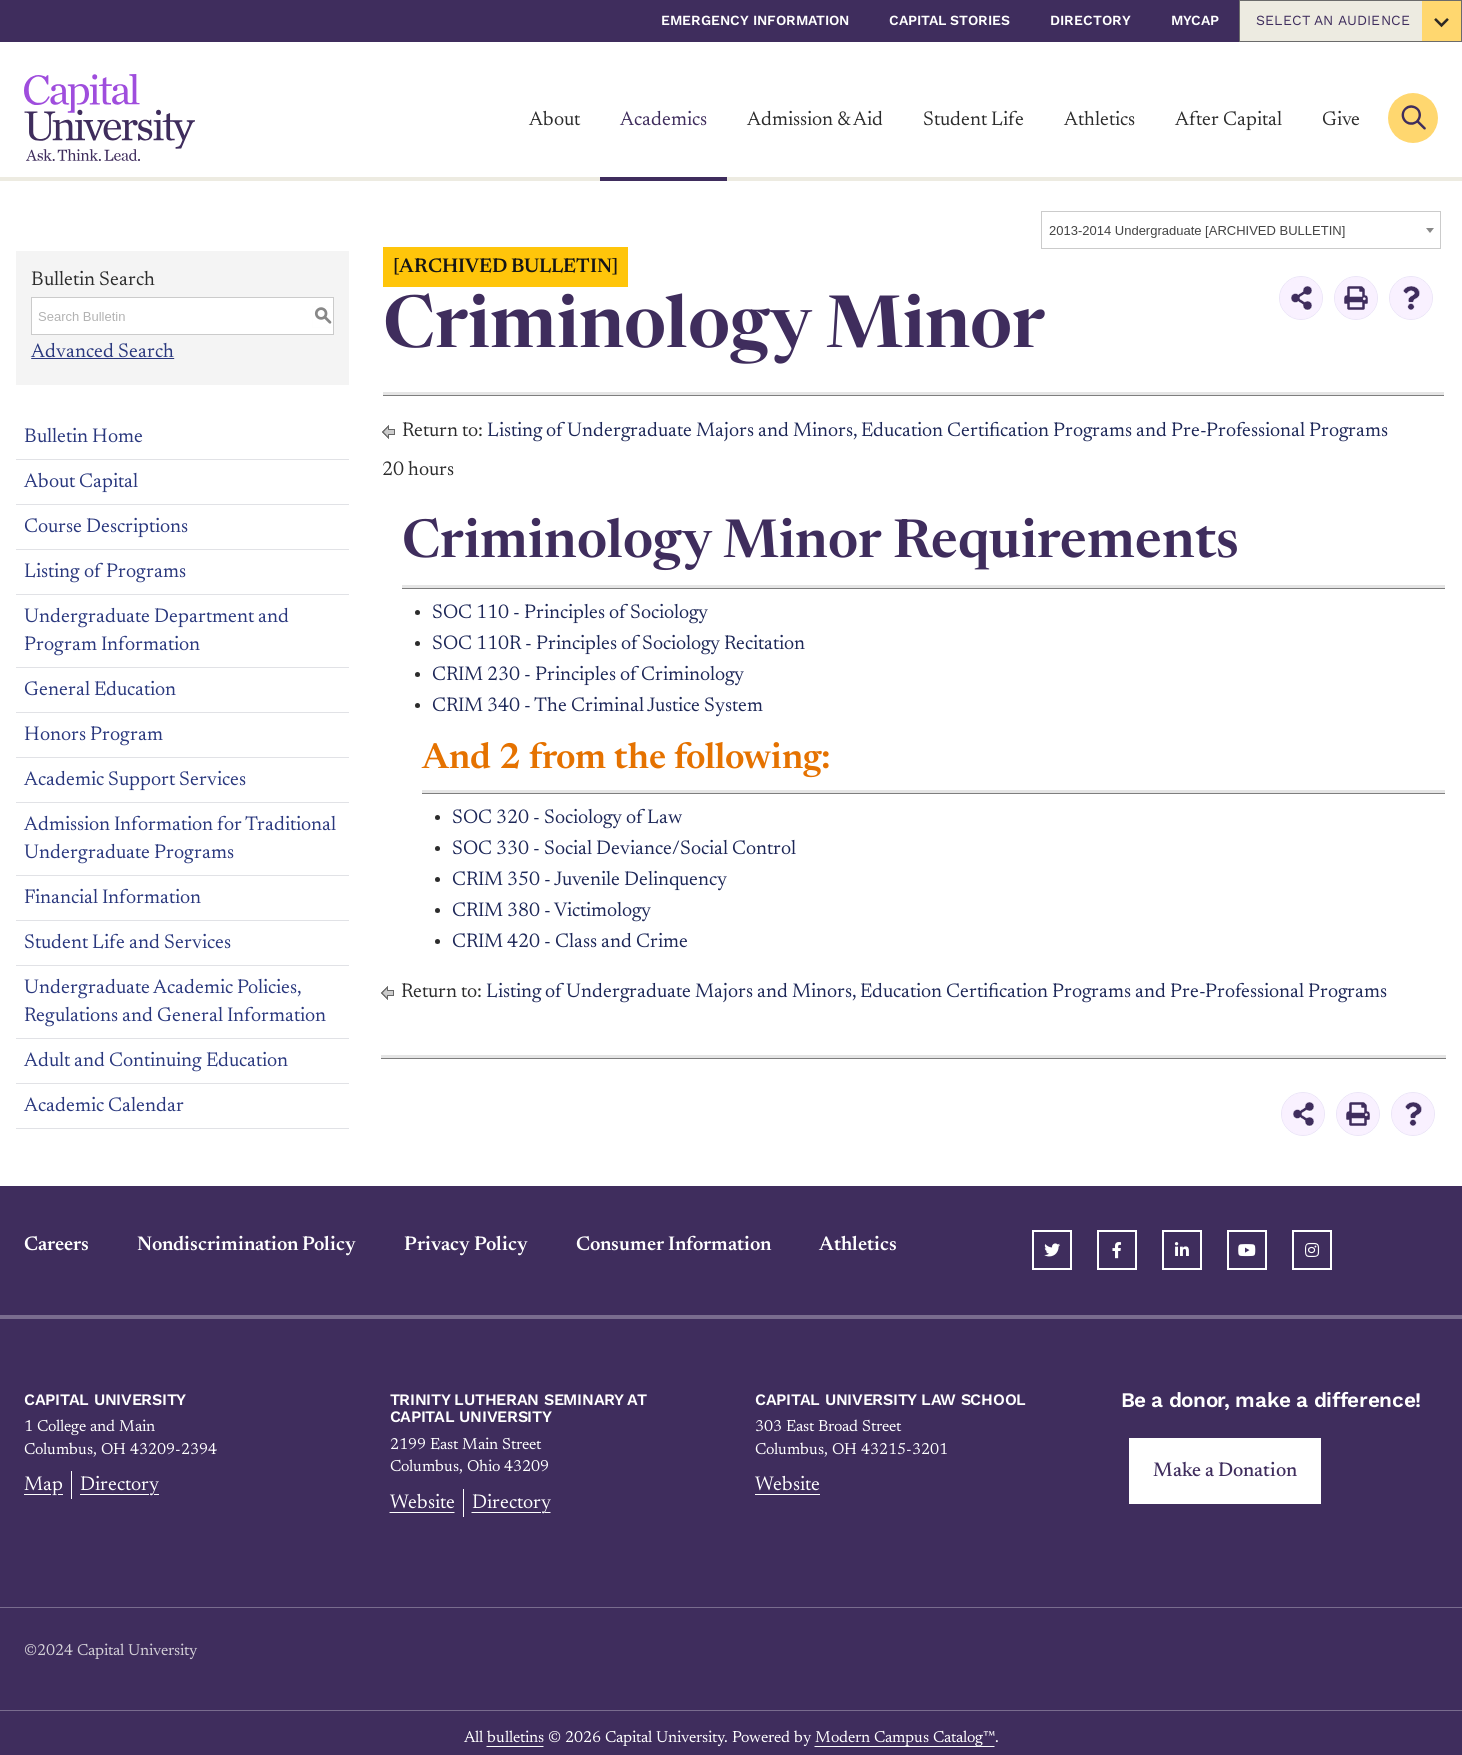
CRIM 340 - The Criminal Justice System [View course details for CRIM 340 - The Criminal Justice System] (597, 702)
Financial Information (112, 897)
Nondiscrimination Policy (246, 1235)
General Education (100, 689)
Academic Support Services (135, 779)
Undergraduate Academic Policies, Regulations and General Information (175, 1001)
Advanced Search (102, 352)
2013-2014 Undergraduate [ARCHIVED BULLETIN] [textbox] (1197, 230)
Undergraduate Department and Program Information (156, 630)
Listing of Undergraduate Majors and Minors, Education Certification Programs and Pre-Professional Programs (940, 431)
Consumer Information (673, 1235)
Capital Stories (949, 20)
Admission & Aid (815, 120)
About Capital (81, 481)
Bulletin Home (83, 436)
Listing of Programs (105, 571)
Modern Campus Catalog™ (905, 1728)
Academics (663, 120)
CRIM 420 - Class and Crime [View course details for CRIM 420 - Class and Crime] (570, 934)
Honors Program (93, 734)
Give (1341, 120)
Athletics (1099, 120)
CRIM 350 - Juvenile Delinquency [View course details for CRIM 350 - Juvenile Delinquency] (589, 874)
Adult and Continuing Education (156, 1060)
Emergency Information (755, 20)
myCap (1195, 20)
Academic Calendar (104, 1105)
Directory (1090, 20)
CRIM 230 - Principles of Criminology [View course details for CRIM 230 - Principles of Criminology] (589, 672)
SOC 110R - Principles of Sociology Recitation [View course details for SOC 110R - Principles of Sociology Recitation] (619, 642)
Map (43, 1475)
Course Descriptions (106, 526)
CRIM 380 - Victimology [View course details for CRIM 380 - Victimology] (552, 904)
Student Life (973, 120)
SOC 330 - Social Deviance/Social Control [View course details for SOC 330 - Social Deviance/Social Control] (624, 844)
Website (422, 1493)
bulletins (515, 1728)
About (554, 120)
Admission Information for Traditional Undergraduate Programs (180, 838)
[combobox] (1241, 230)
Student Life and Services (127, 942)
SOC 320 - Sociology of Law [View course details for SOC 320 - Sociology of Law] (568, 814)
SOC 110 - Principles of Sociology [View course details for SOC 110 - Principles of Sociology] (571, 612)
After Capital (1228, 120)
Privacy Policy (466, 1235)
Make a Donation (1225, 1461)
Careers (56, 1235)
